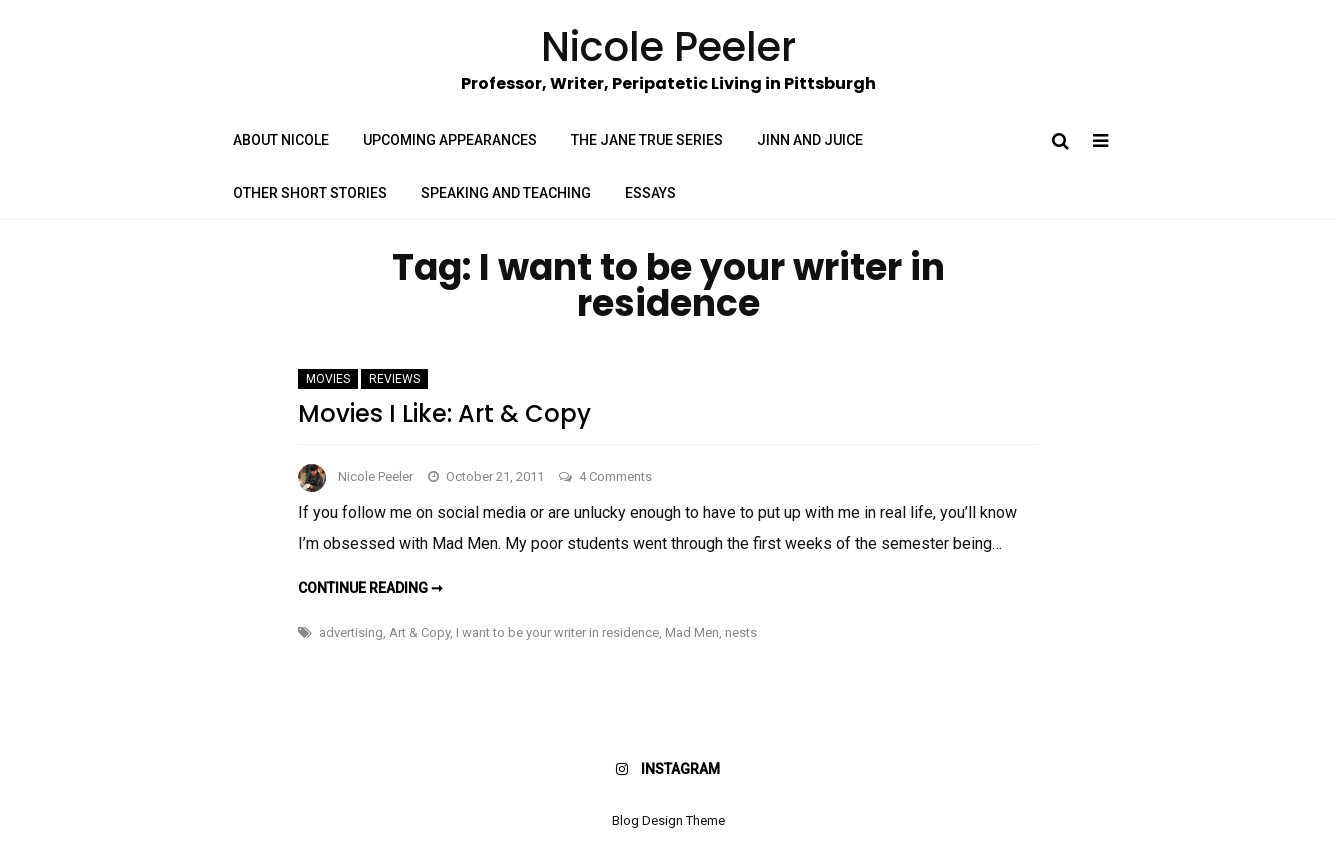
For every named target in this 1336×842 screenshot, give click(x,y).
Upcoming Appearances (450, 140)
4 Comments (615, 476)
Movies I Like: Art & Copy (444, 413)
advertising (351, 632)
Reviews (394, 379)
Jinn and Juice (810, 140)
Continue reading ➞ (370, 588)
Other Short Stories (310, 193)
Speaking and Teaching (506, 193)
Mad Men (692, 632)
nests (741, 632)
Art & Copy (419, 632)
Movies (328, 379)
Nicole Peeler (375, 476)
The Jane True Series (647, 140)
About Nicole (281, 140)
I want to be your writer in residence (557, 632)
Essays (650, 193)
